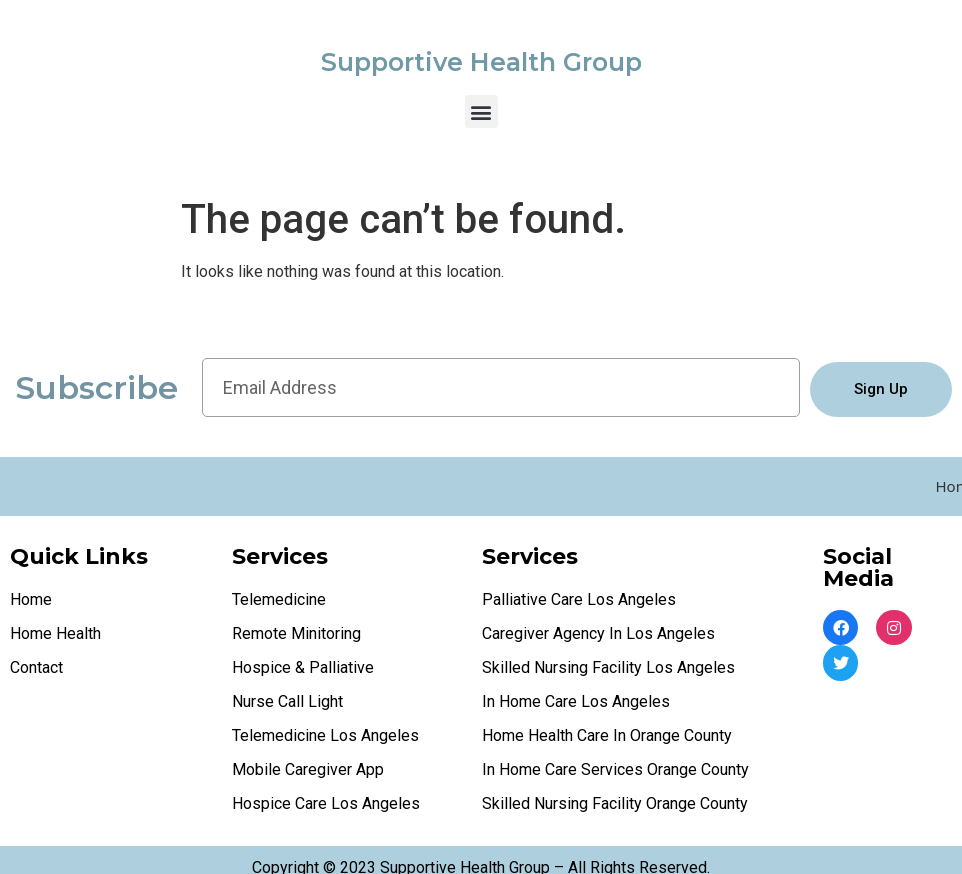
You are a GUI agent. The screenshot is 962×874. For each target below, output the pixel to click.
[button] (481, 111)
